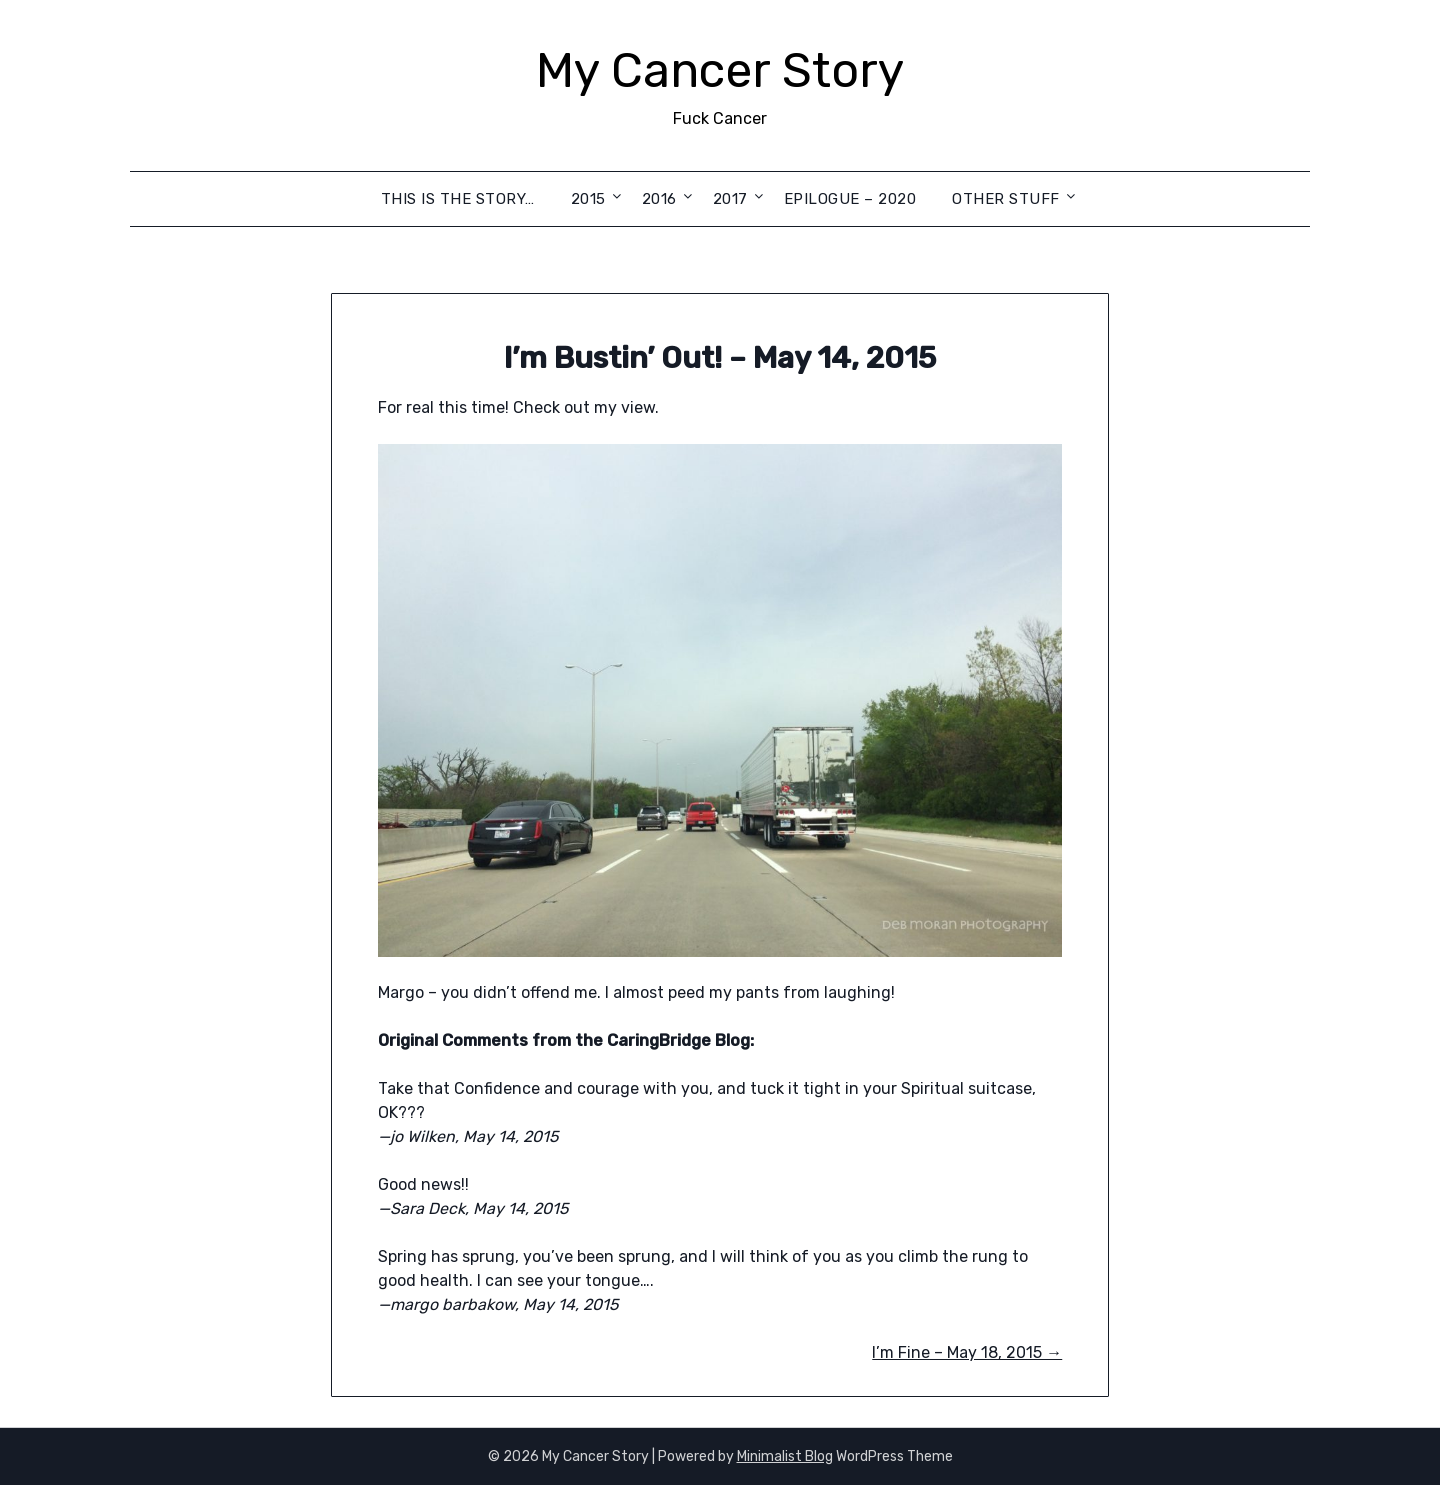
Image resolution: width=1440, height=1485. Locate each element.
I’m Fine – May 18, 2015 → (967, 1352)
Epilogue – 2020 (850, 199)
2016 (659, 199)
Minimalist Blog (785, 1456)
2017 (730, 199)
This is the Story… (458, 199)
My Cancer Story (720, 70)
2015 (588, 199)
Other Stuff (1006, 199)
